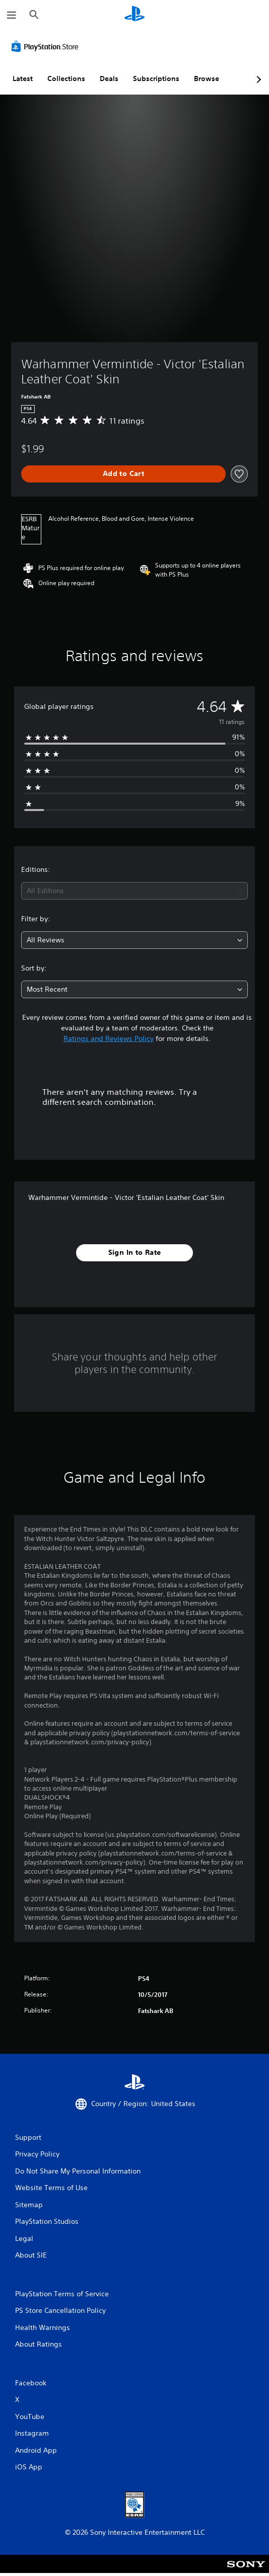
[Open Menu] (12, 15)
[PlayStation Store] (47, 46)
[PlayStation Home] (134, 15)
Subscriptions (156, 78)
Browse (206, 78)
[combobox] (134, 891)
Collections (66, 78)
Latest (23, 78)
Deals (109, 78)
